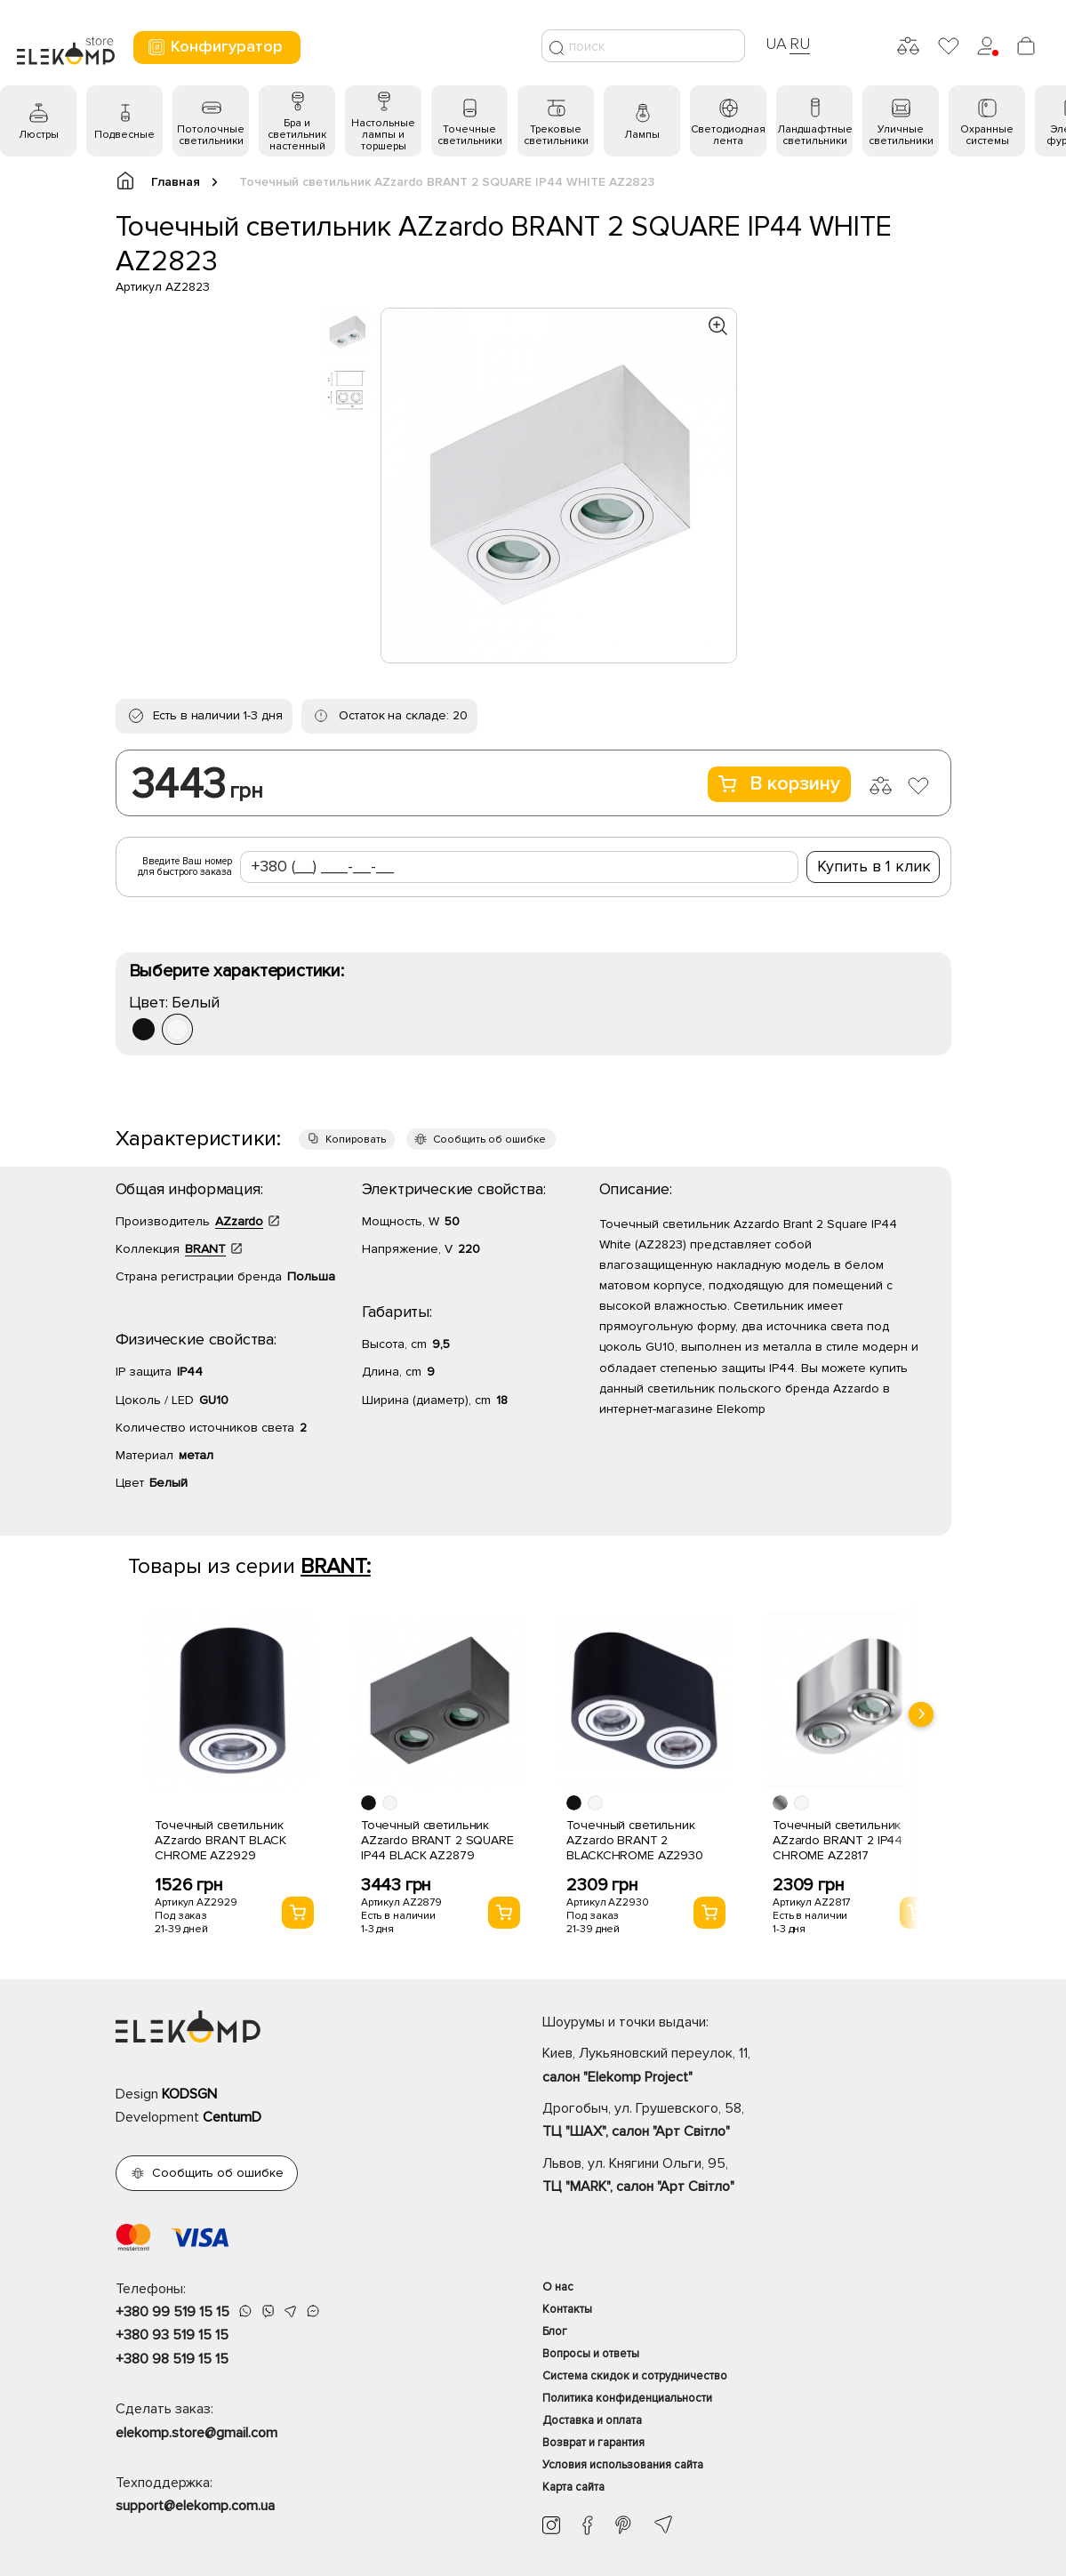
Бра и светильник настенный (297, 134)
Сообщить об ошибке (489, 1139)
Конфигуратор (215, 46)
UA (776, 43)
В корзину (779, 784)
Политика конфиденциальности (627, 2398)
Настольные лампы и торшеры (383, 134)
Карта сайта (573, 2487)
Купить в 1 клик (874, 866)
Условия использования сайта (622, 2465)
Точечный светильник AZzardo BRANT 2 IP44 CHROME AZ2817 (837, 1840)
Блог (554, 2331)
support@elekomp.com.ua (195, 2506)
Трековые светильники (556, 135)
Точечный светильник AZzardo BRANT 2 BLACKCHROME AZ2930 (634, 1840)
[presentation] (921, 1714)
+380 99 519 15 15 (172, 2312)
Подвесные (124, 134)
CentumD (232, 2117)
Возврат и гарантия (593, 2443)
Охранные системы (987, 135)
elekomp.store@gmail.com (196, 2433)
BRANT (205, 1248)
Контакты (567, 2309)
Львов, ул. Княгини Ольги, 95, (746, 2177)
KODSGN (189, 2094)
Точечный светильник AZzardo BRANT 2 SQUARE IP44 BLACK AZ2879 (437, 1840)
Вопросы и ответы (590, 2354)
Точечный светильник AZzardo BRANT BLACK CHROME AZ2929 (220, 1840)
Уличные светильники (901, 135)
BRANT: (336, 1566)
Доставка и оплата (592, 2420)
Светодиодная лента (728, 135)
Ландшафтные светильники (815, 135)
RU (799, 43)
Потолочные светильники (210, 135)
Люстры (39, 134)
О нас (557, 2287)
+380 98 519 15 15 (172, 2359)
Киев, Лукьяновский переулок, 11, (746, 2066)
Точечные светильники (469, 135)
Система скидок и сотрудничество (634, 2376)
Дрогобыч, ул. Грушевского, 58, (746, 2121)
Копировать (355, 1139)
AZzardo (239, 1221)
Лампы (642, 134)
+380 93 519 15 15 (172, 2335)
